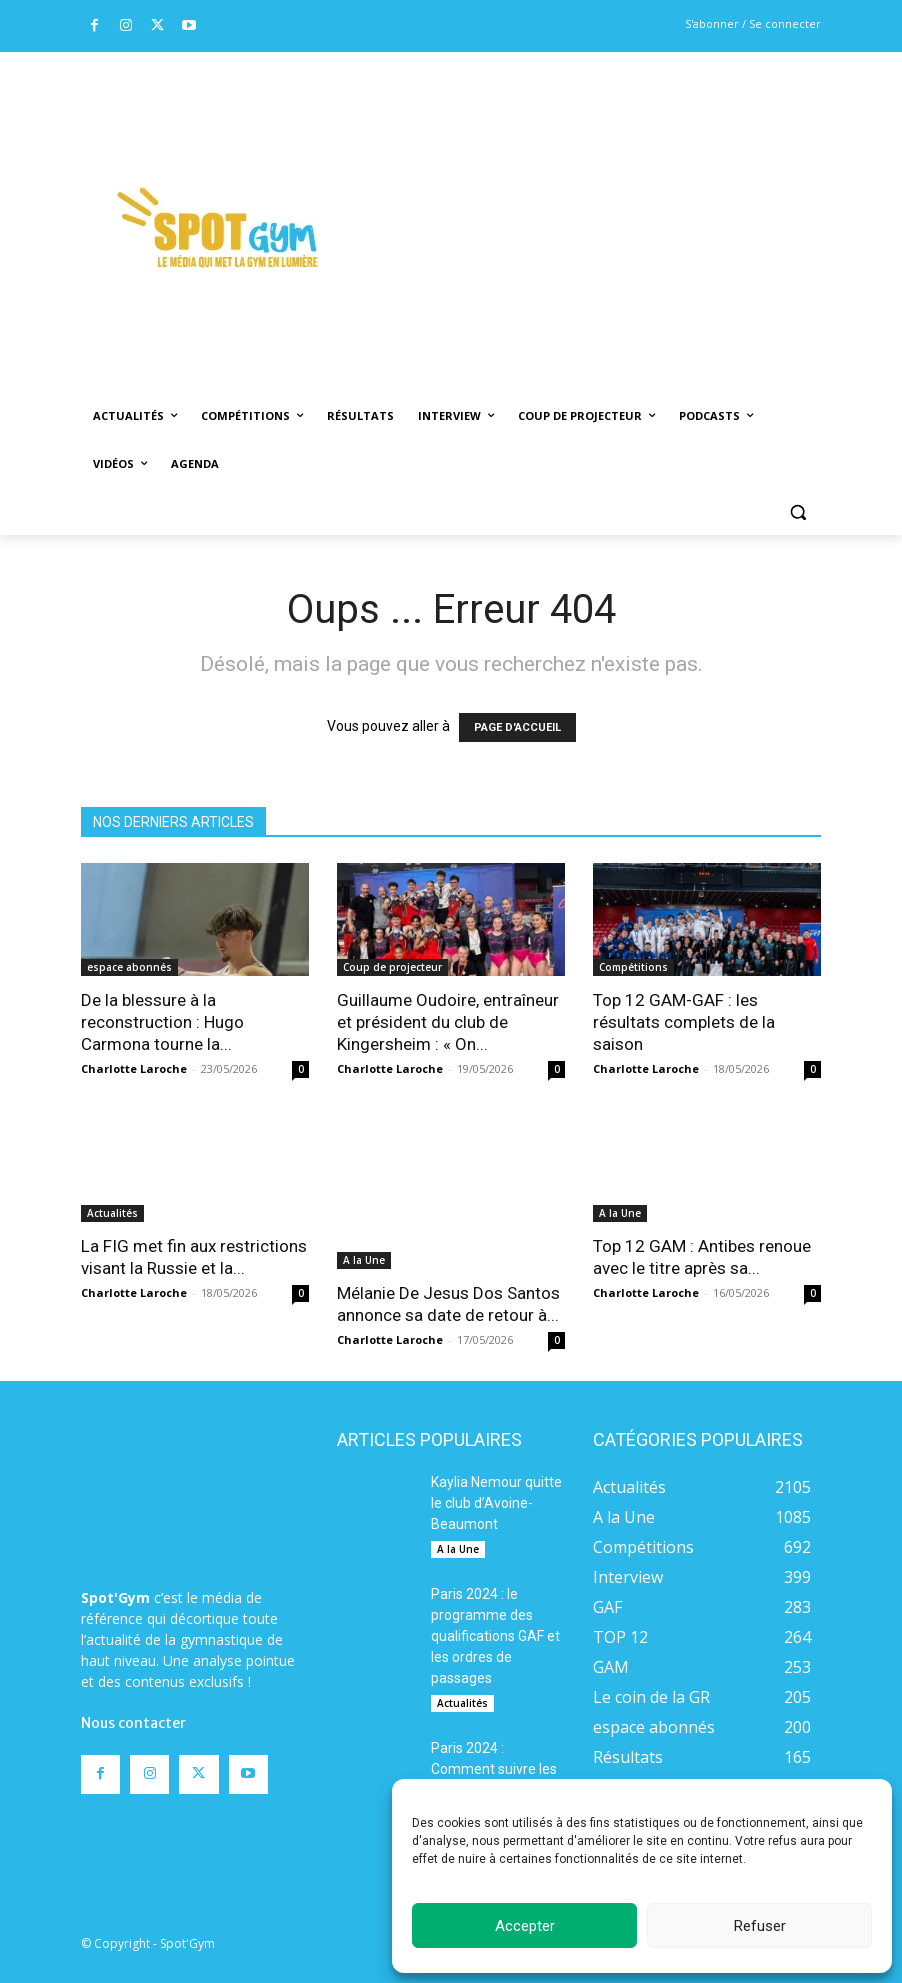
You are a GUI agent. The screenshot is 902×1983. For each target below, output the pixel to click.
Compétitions (633, 967)
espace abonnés (129, 967)
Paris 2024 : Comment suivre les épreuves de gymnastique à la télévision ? (494, 1743)
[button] (797, 512)
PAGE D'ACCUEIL (517, 727)
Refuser (760, 1926)
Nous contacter (133, 1610)
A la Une (364, 1199)
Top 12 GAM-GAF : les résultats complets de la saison (684, 1022)
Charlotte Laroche (134, 1068)
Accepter (525, 1926)
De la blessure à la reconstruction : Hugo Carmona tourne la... (162, 1022)
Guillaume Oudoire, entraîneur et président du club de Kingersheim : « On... (448, 1022)
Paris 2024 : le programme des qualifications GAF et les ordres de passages (495, 1589)
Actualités (112, 1213)
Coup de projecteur (392, 967)
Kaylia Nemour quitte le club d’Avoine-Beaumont (496, 1456)
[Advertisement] (627, 201)
